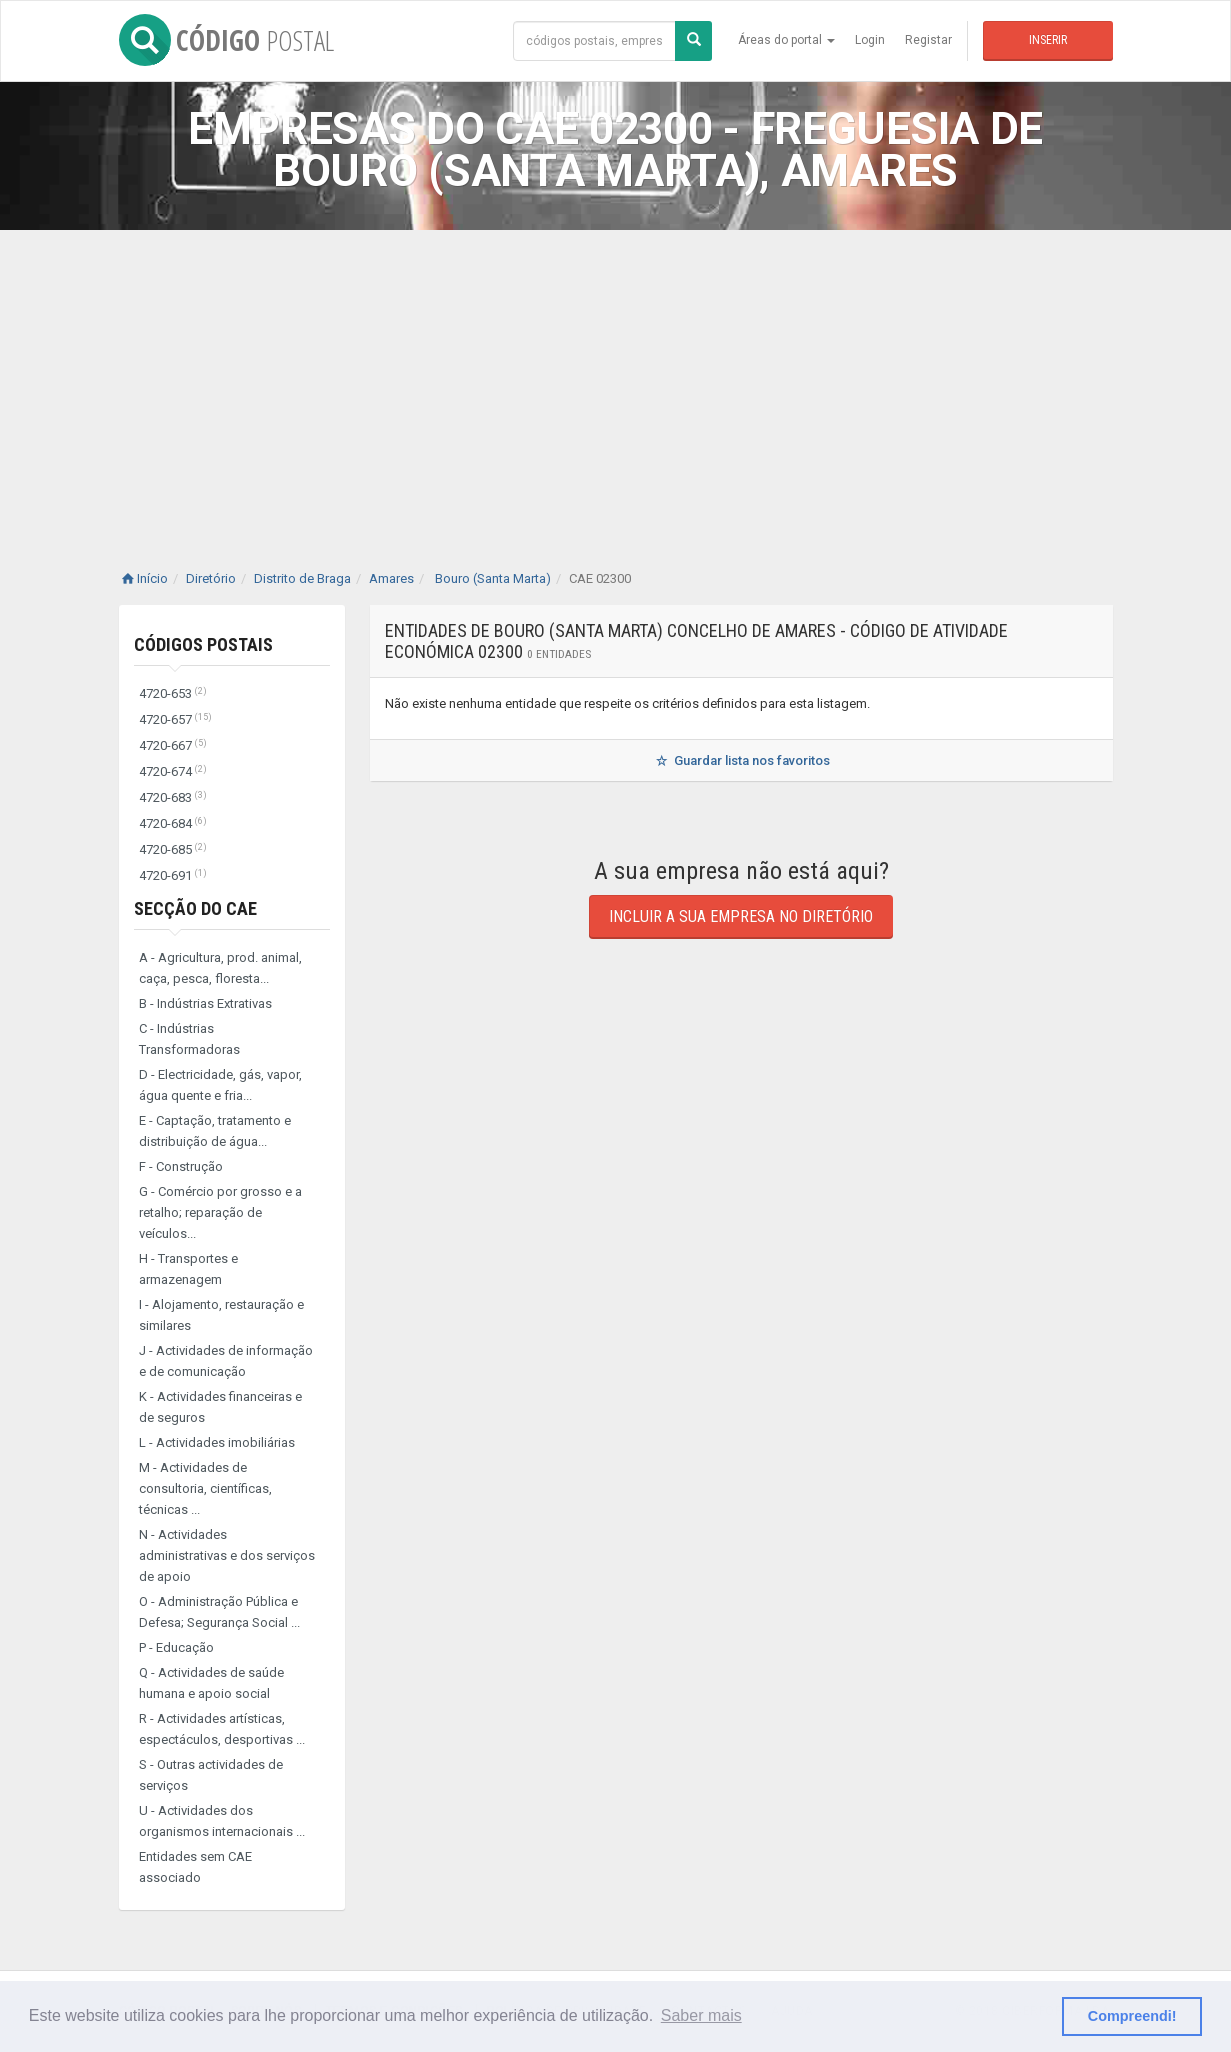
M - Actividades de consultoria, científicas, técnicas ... (205, 1488)
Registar (928, 40)
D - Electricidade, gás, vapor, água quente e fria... (220, 1085)
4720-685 (173, 849)
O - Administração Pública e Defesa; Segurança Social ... (219, 1612)
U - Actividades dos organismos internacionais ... (222, 1821)
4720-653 (173, 693)
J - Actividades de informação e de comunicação (226, 1361)
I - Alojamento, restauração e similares (221, 1315)
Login (870, 40)
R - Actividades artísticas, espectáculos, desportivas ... (222, 1729)
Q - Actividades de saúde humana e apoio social (211, 1683)
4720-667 (173, 745)
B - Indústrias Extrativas (205, 1003)
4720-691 (173, 875)
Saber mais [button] (701, 2015)
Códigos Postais (203, 644)
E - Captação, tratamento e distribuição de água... (215, 1131)
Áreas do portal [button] (786, 40)
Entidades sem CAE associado (195, 1867)
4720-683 (173, 797)
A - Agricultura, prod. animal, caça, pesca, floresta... (220, 968)
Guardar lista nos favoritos (740, 760)
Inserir (1048, 40)
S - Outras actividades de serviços (211, 1775)
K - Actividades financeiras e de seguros (220, 1407)
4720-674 (173, 771)
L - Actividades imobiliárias (217, 1442)
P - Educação (176, 1647)
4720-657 (175, 719)
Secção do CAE (195, 908)
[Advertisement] (616, 380)
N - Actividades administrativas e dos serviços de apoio (227, 1555)
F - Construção (181, 1166)
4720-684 (173, 823)
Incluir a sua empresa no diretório (741, 916)
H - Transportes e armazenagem (188, 1269)
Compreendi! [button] (1132, 2016)
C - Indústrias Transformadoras (189, 1039)
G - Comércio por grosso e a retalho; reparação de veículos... (220, 1212)
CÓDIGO (226, 40)
